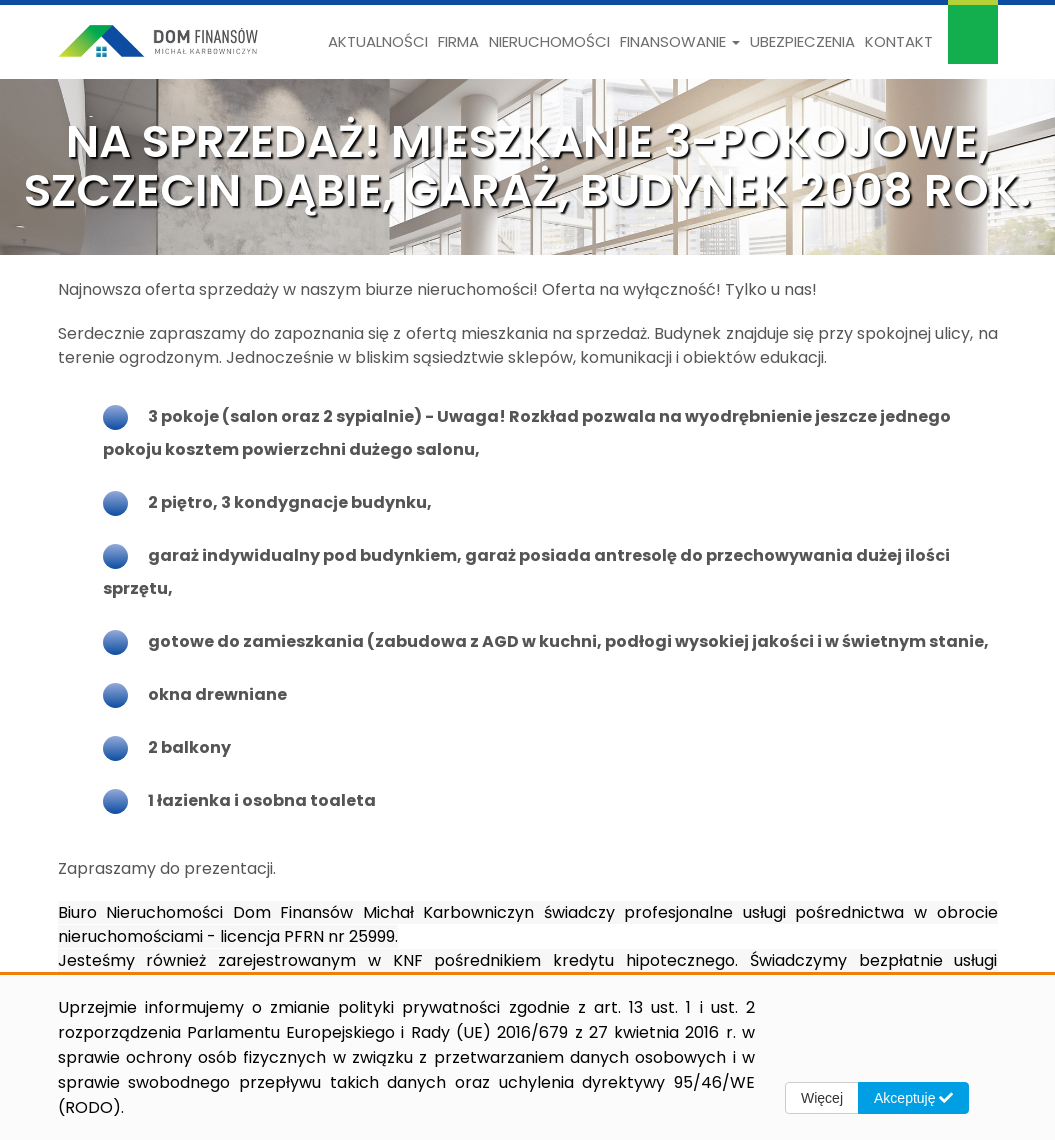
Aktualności (378, 41)
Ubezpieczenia (802, 41)
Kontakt (899, 41)
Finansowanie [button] (680, 41)
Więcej (822, 1098)
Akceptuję (913, 1098)
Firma (458, 41)
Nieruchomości (549, 41)
